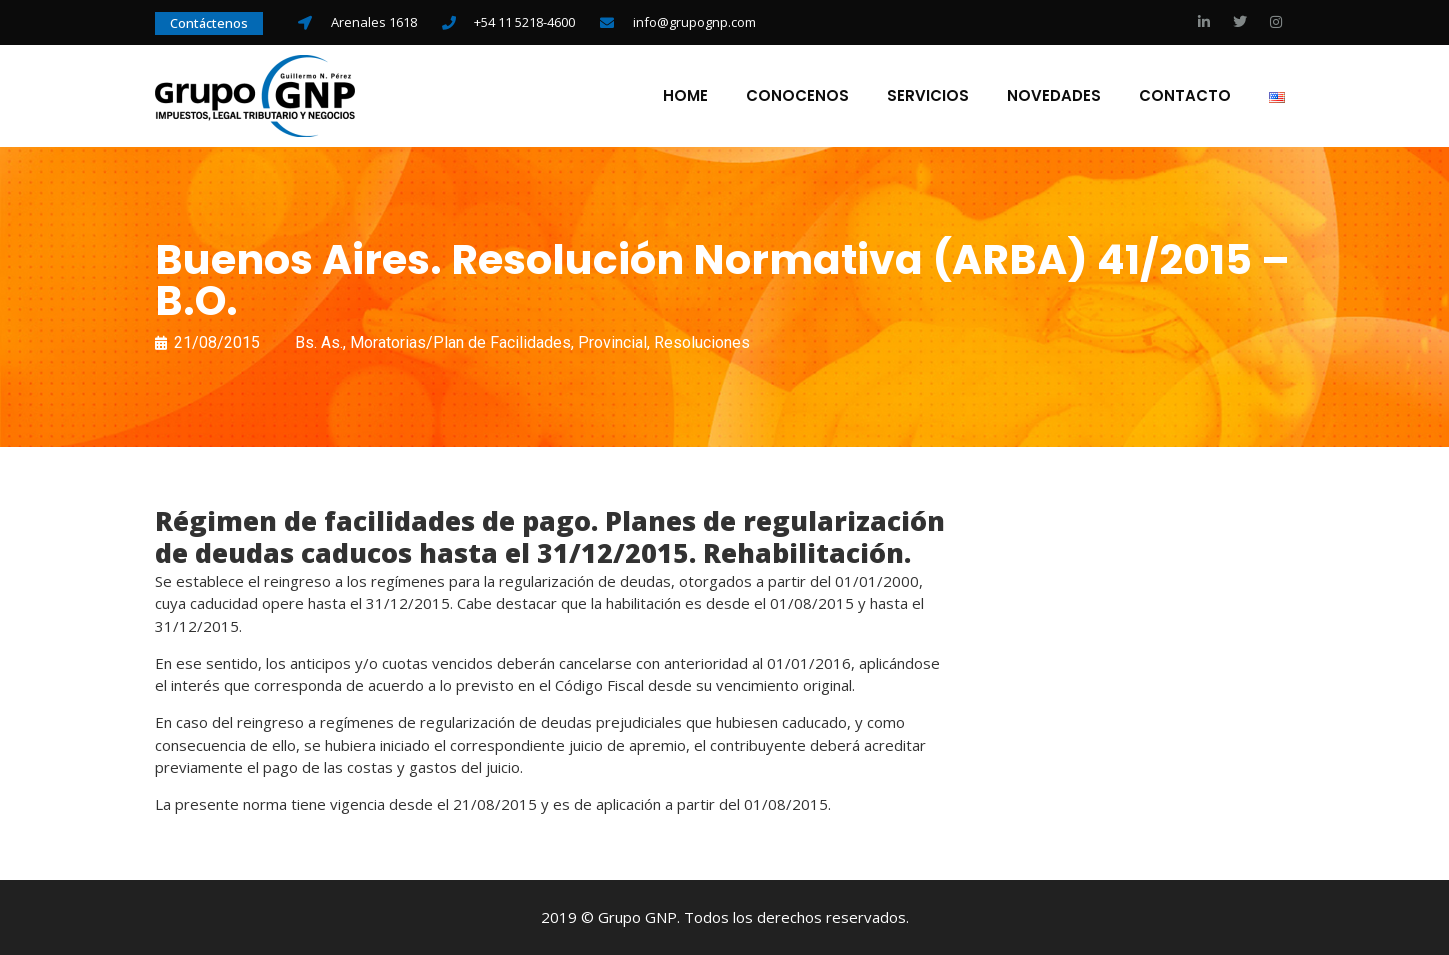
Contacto (1185, 96)
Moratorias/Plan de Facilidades (460, 342)
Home (685, 96)
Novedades (1054, 96)
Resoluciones (702, 342)
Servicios (928, 96)
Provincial (612, 342)
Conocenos (797, 96)
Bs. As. (319, 342)
